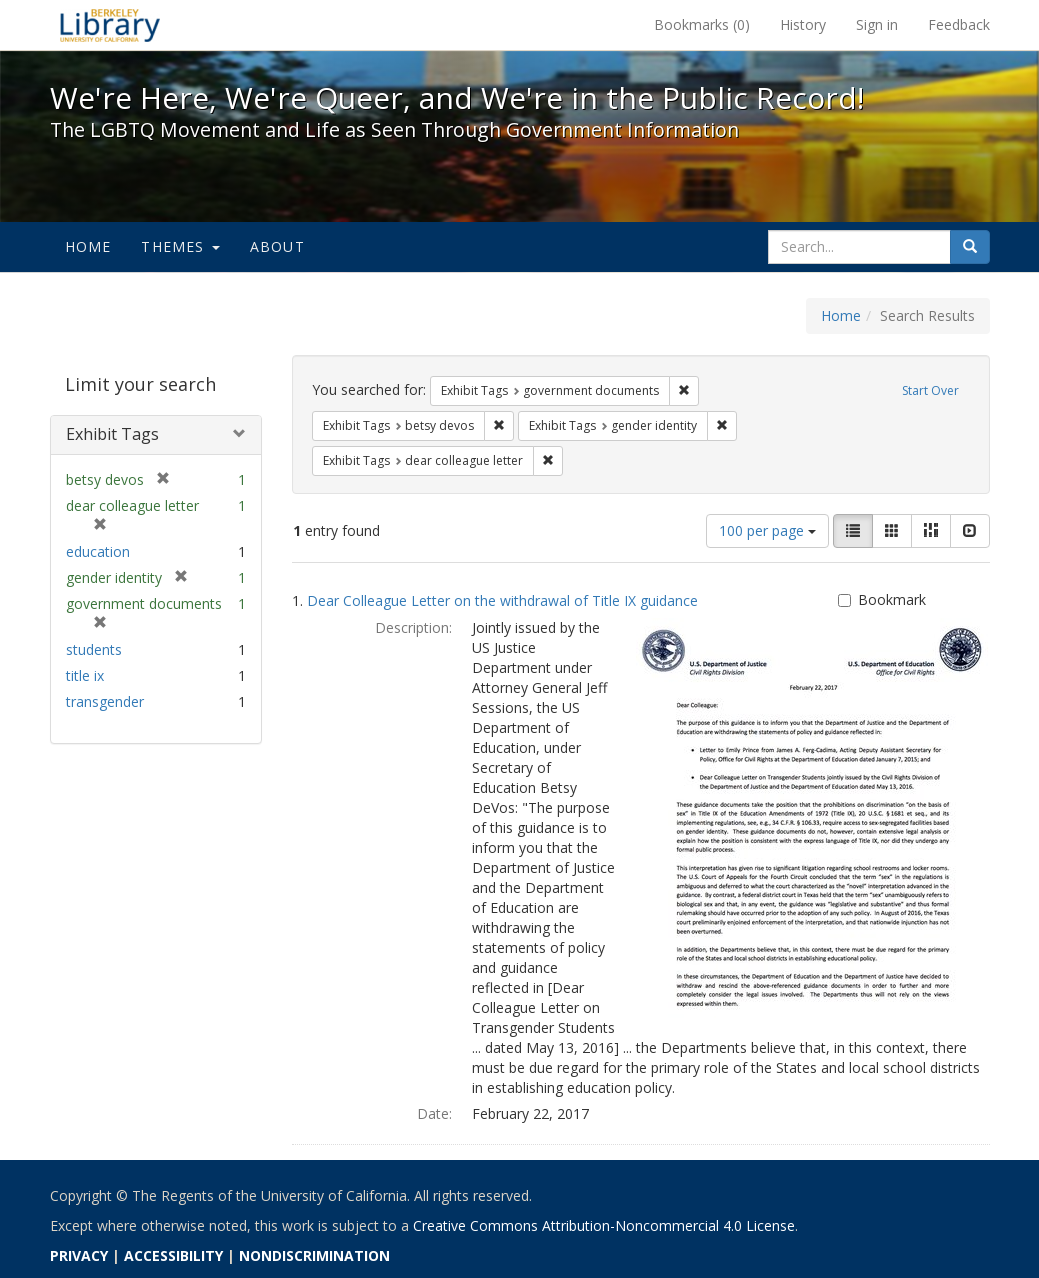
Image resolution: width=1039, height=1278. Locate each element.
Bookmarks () (702, 24)
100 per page (767, 530)
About (277, 246)
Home (88, 246)
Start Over (930, 390)
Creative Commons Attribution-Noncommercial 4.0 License (604, 1225)
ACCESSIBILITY (173, 1255)
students (94, 649)
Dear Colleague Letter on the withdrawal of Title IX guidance (502, 600)
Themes (180, 246)
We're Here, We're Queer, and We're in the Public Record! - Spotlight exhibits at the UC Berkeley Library (110, 25)
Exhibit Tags (112, 434)
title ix (85, 675)
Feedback (959, 24)
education (98, 551)
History (803, 24)
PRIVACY (79, 1255)
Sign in (877, 24)
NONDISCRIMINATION (314, 1255)
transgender (105, 701)
